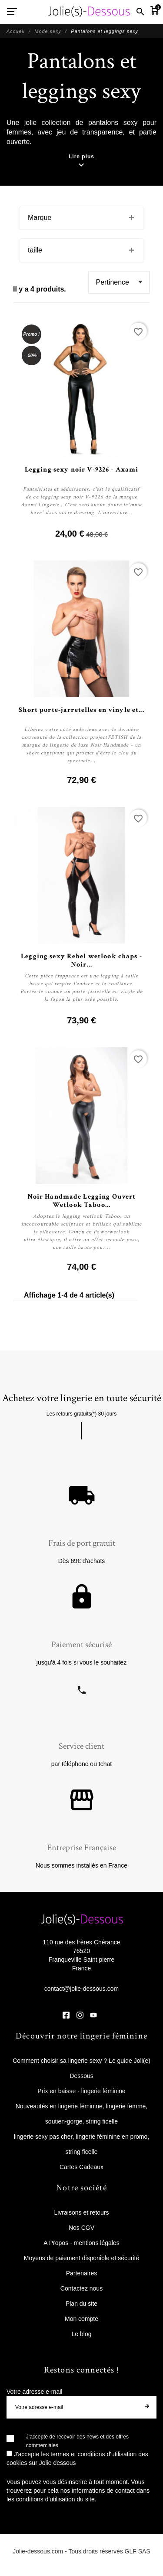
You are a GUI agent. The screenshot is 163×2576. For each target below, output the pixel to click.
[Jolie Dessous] (88, 12)
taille (35, 250)
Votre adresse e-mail (34, 2391)
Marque (39, 217)
